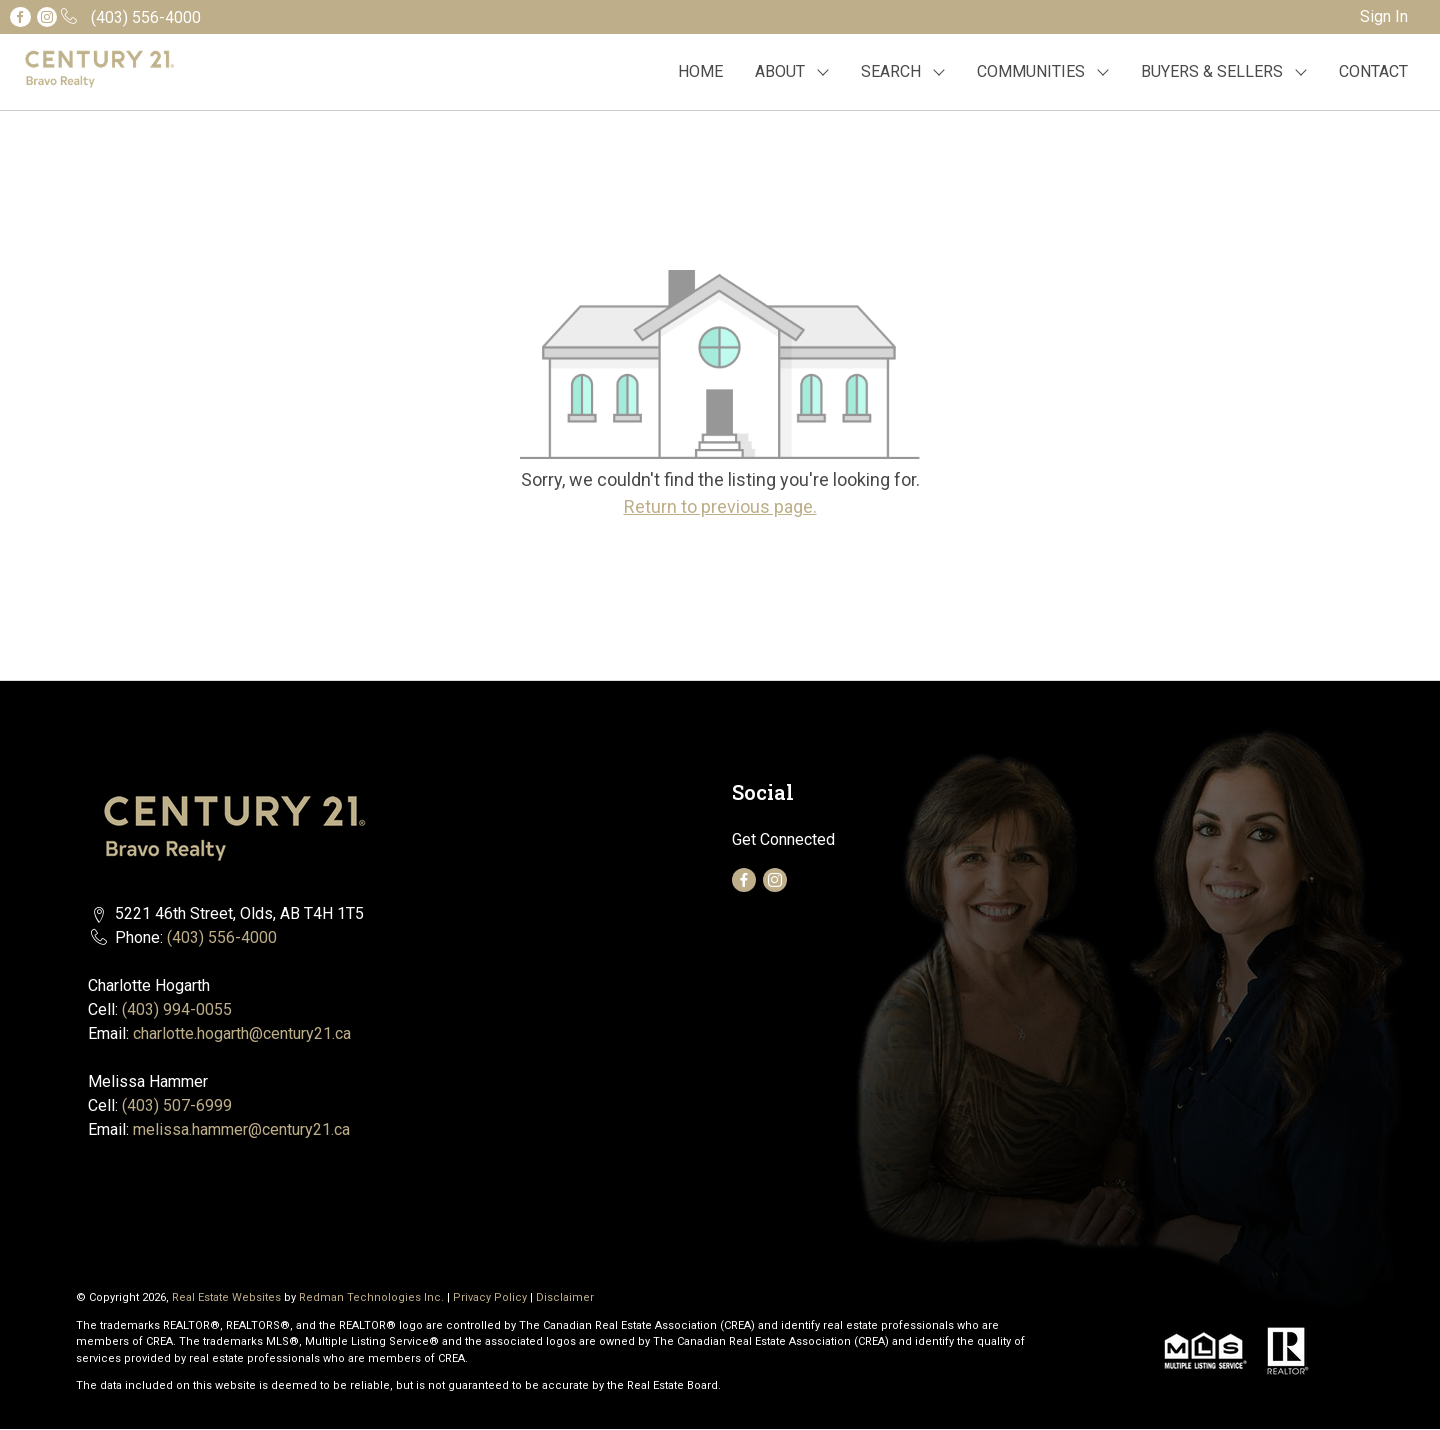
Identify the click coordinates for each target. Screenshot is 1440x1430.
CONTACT (1373, 71)
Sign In (1384, 16)
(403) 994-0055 (177, 1009)
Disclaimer (565, 1297)
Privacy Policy (490, 1297)
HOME (700, 71)
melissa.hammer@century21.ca (241, 1129)
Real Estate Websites (228, 1297)
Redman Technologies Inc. (373, 1297)
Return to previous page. (720, 506)
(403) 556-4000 (222, 937)
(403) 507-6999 (177, 1105)
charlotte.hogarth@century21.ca (242, 1033)
